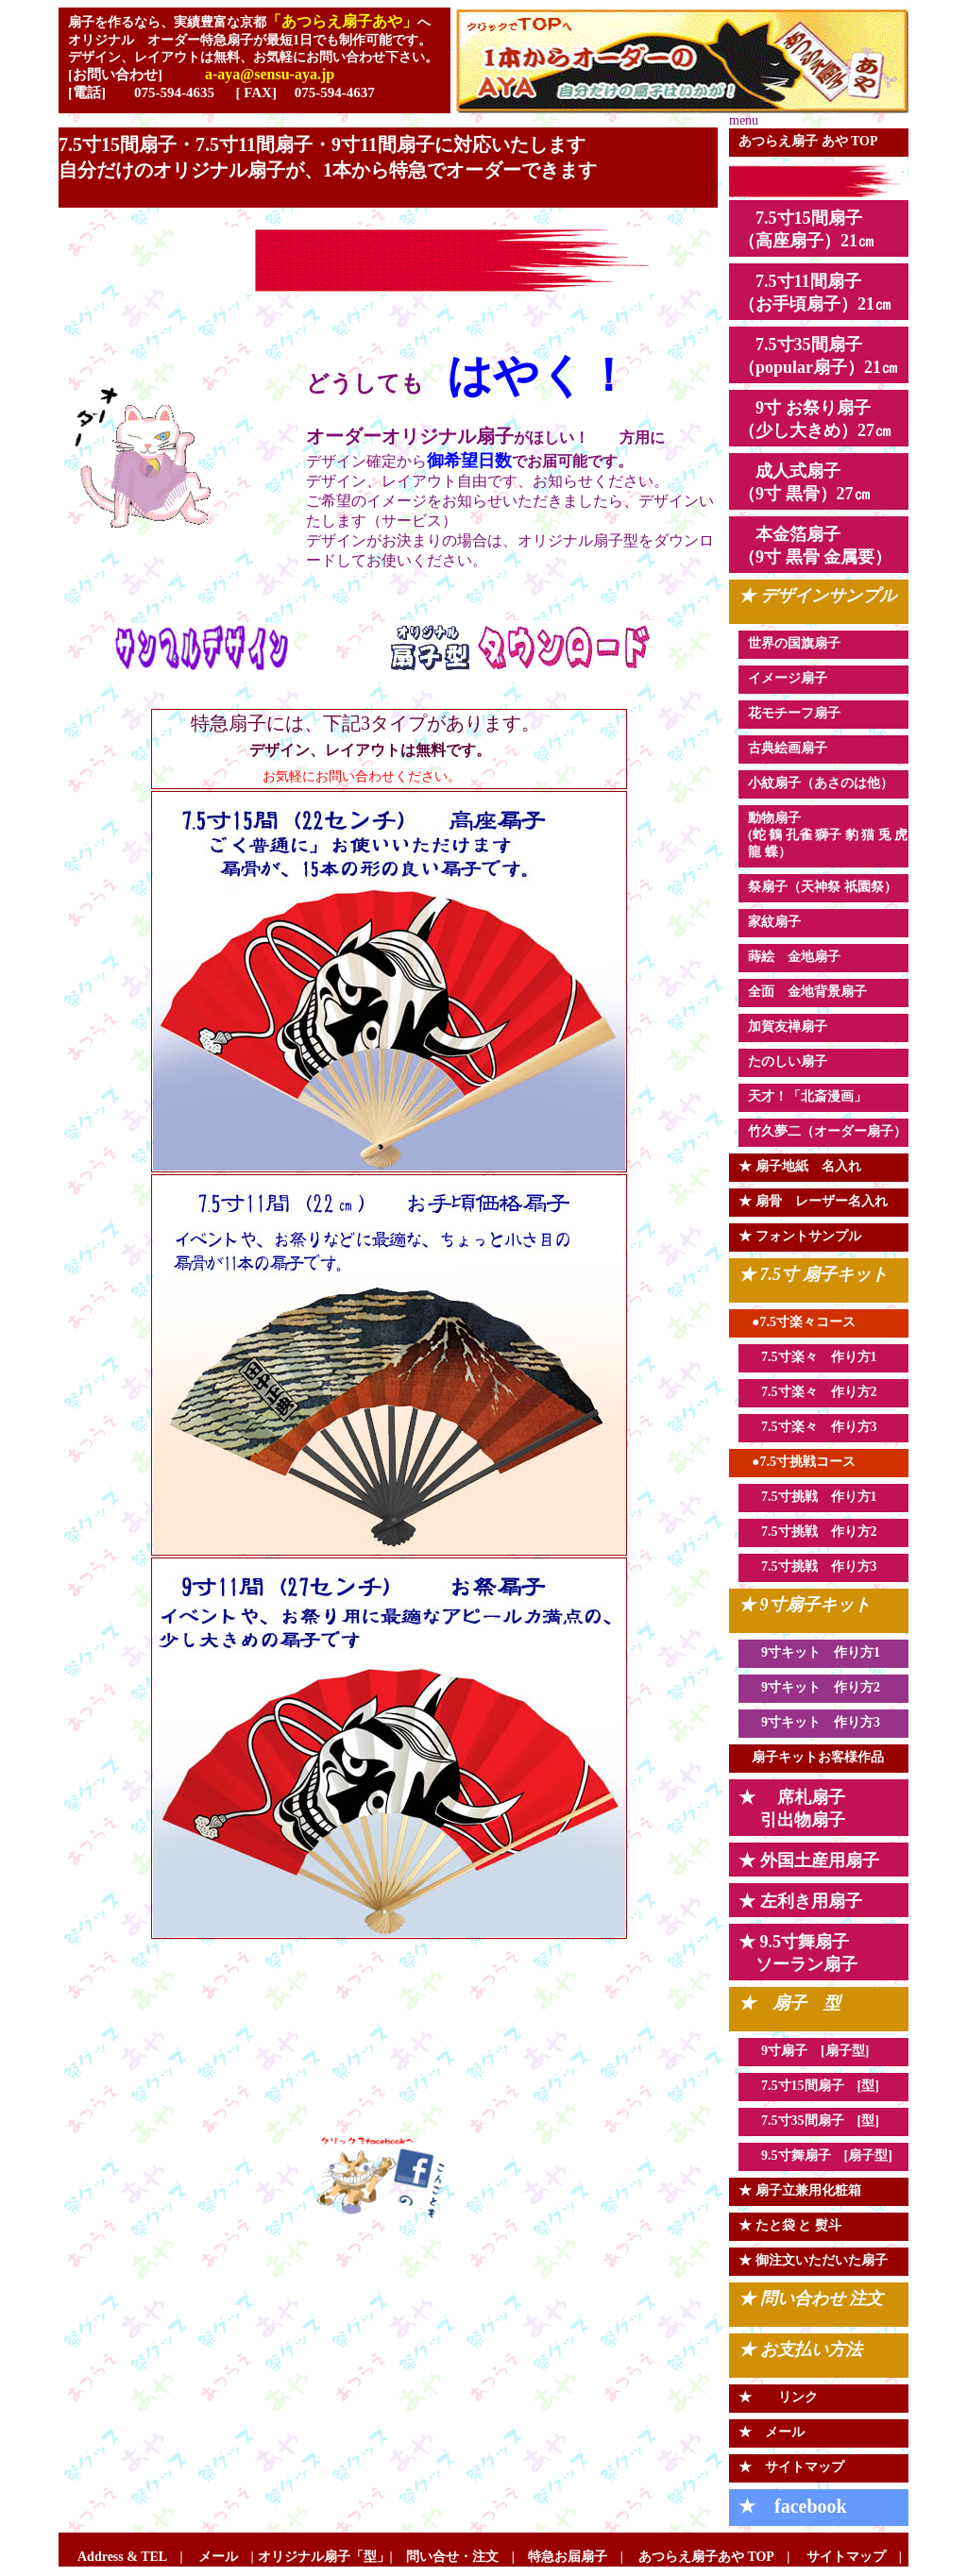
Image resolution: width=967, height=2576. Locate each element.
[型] (868, 2086)
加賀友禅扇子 (787, 1026)
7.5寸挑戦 (789, 1497)
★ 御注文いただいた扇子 (813, 2260)
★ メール (771, 2432)
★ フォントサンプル (799, 1236)
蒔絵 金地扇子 (794, 957)
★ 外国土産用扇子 (808, 1860)
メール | (226, 2557)
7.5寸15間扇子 (802, 2086)
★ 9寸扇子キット (804, 1604)
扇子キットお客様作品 (811, 1757)
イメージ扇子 (787, 678)
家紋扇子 (774, 922)
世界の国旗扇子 (794, 643)
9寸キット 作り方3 (814, 1722)
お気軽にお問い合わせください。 (335, 776)
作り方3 (847, 1427)
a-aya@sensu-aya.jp (269, 74)
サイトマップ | (845, 2557)
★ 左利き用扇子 (800, 1901)
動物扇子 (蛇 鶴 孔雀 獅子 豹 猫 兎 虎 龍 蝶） (828, 835)
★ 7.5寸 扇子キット (813, 1274)
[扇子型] (868, 2155)
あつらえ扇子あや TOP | (713, 2557)
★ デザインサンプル (817, 595)
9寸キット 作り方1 (814, 1652)
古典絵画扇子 (787, 748)
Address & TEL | (130, 2557)
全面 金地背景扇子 (807, 992)
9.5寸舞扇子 (796, 2155)
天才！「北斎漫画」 (807, 1096)
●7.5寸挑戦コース (797, 1462)
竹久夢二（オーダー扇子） (827, 1131)
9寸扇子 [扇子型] (808, 2051)
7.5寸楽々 (789, 1392)
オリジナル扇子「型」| (332, 2557)
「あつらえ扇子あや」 (341, 21)
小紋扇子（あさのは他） (820, 783)
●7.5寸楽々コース (797, 1322)
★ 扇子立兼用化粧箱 (799, 2190)
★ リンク (778, 2397)
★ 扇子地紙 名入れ (799, 1166)
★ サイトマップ (791, 2467)
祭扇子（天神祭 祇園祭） (822, 887)
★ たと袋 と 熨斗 (789, 2225)
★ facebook (792, 2506)
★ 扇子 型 (789, 2003)
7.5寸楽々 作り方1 (812, 1357)
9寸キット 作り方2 (814, 1687)
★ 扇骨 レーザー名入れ (813, 1201)
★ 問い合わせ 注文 (810, 2298)
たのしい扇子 (787, 1061)
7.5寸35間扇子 (802, 2120)
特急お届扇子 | (569, 2557)
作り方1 (847, 1497)
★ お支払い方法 (800, 2349)
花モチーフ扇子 (794, 713)
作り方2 (847, 1392)
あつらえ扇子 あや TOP (808, 141)
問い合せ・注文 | (460, 2557)
